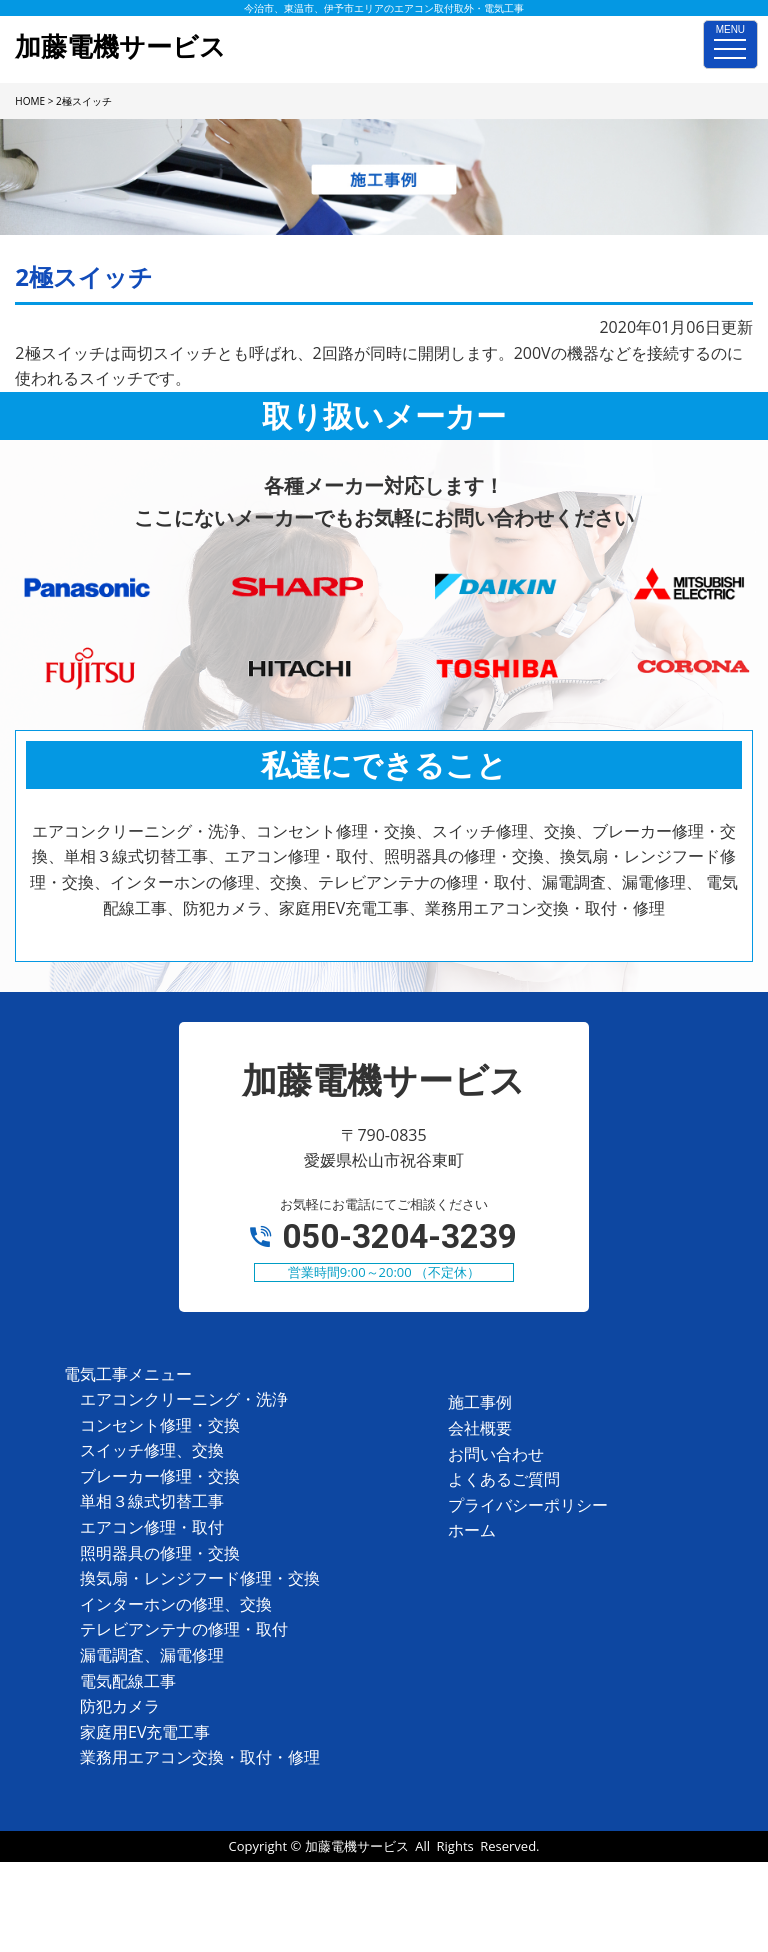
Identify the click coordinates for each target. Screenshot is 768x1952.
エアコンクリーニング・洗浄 (184, 1399)
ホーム (472, 1530)
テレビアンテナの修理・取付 (184, 1629)
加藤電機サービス (357, 1846)
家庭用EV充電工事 (145, 1732)
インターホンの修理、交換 (176, 1604)
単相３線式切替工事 (152, 1501)
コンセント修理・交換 (160, 1425)
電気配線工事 (128, 1681)
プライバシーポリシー (528, 1505)
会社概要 (480, 1428)
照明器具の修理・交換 (160, 1553)
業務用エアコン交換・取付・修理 (200, 1757)
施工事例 (480, 1402)
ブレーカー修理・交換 (160, 1476)
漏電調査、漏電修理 (152, 1655)
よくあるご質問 (504, 1479)
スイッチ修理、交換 (152, 1450)
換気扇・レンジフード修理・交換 (200, 1578)
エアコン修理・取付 (152, 1527)
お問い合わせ (496, 1454)
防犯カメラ (120, 1706)
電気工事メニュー (128, 1374)
